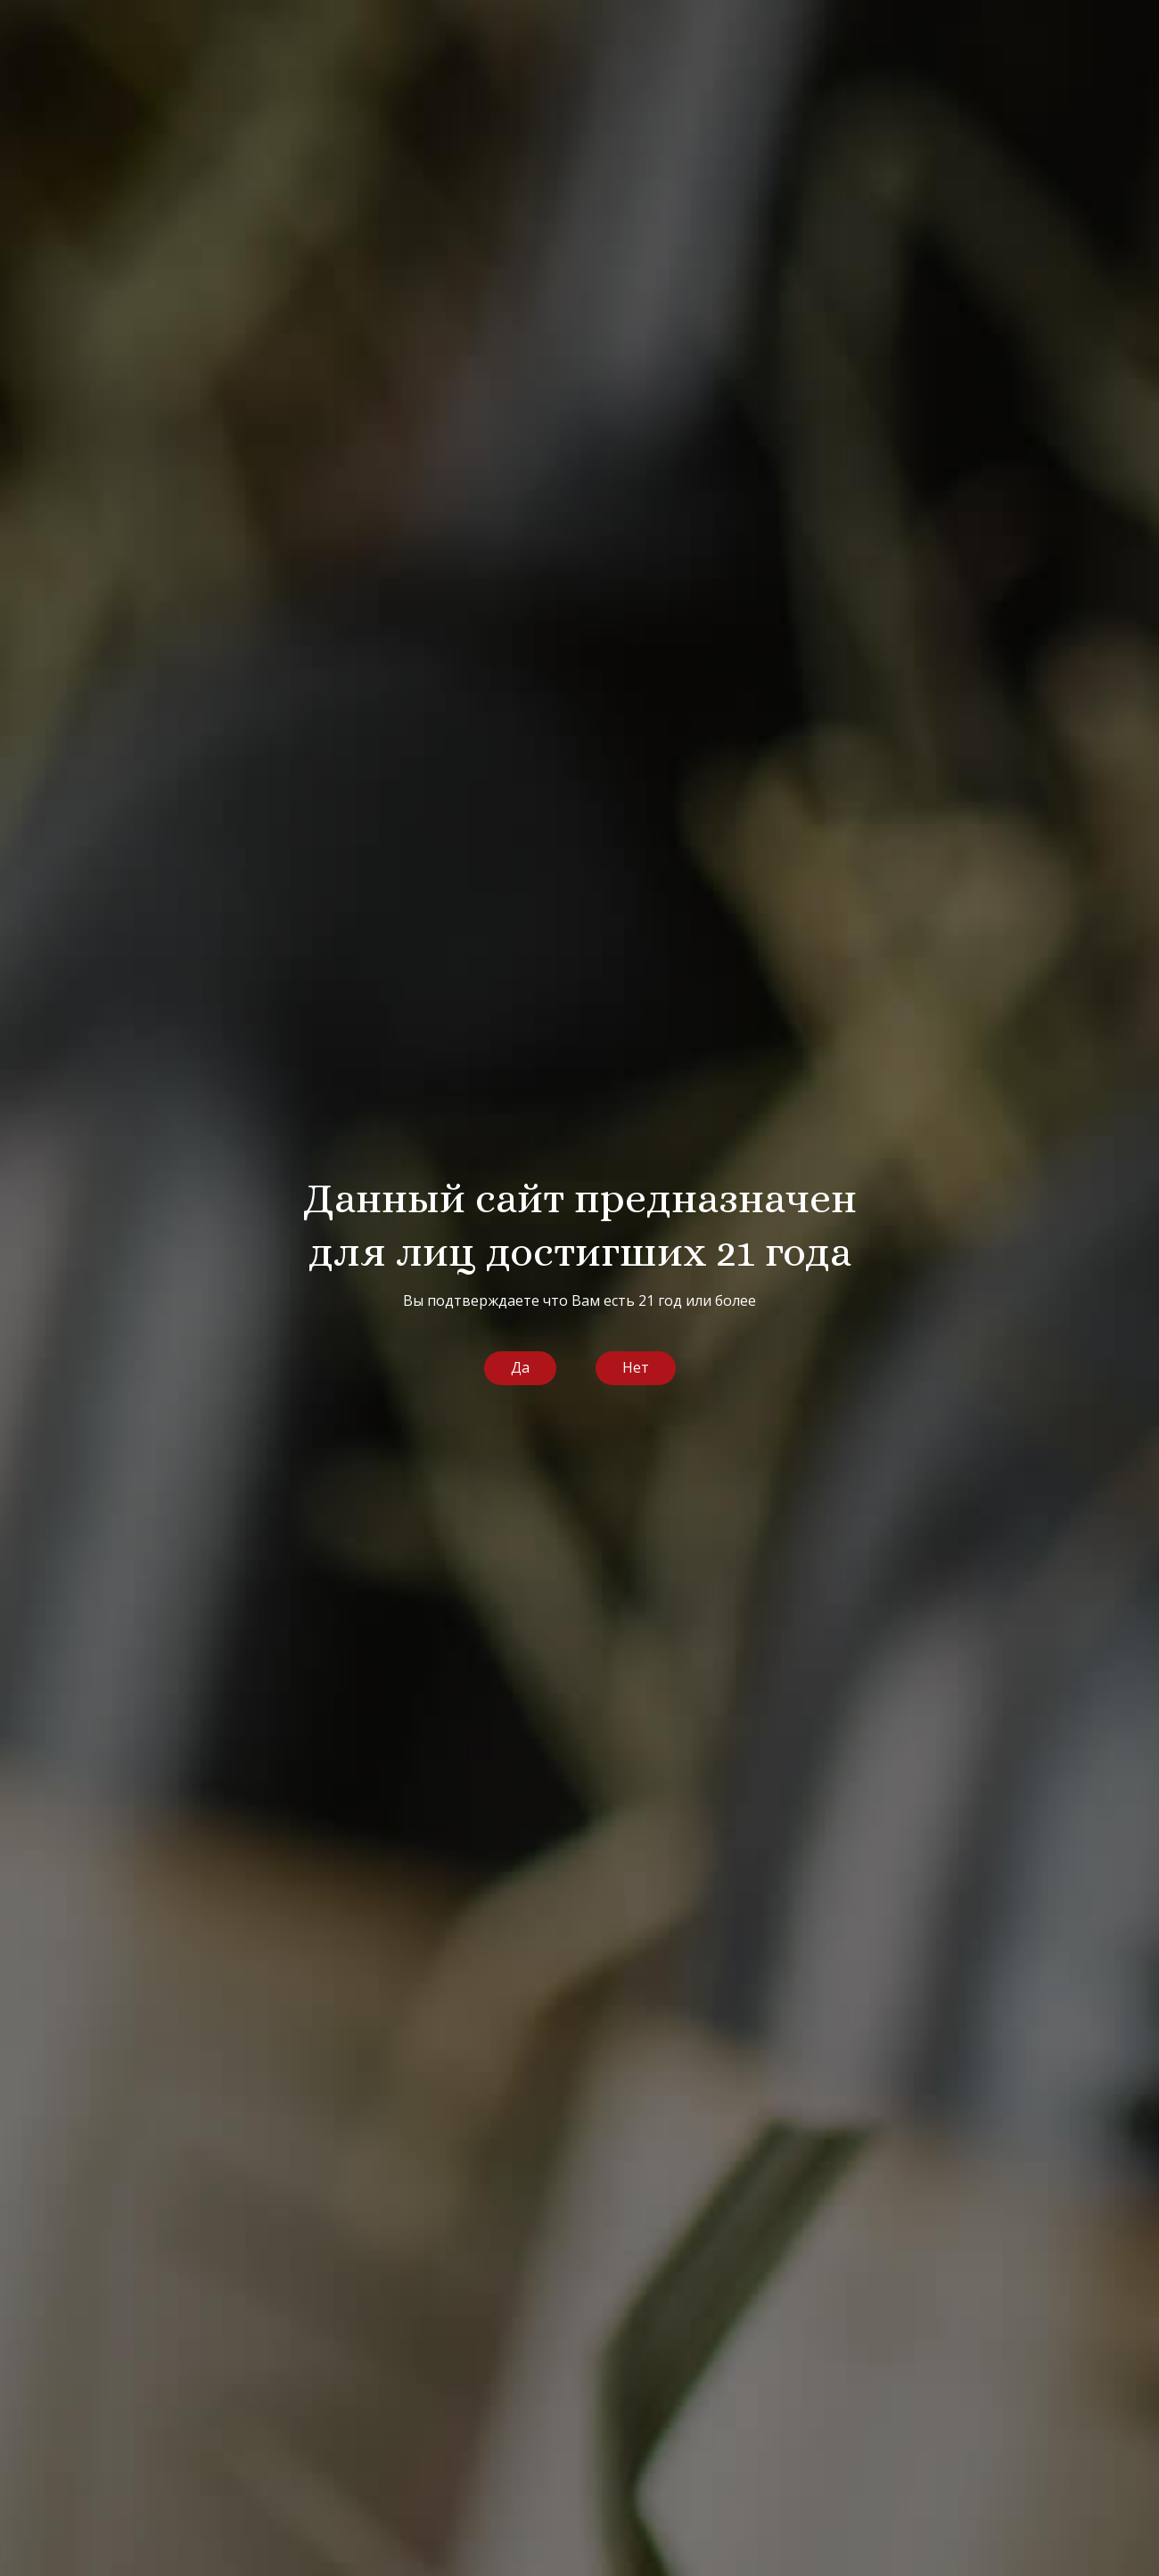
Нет (635, 1367)
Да (520, 1367)
